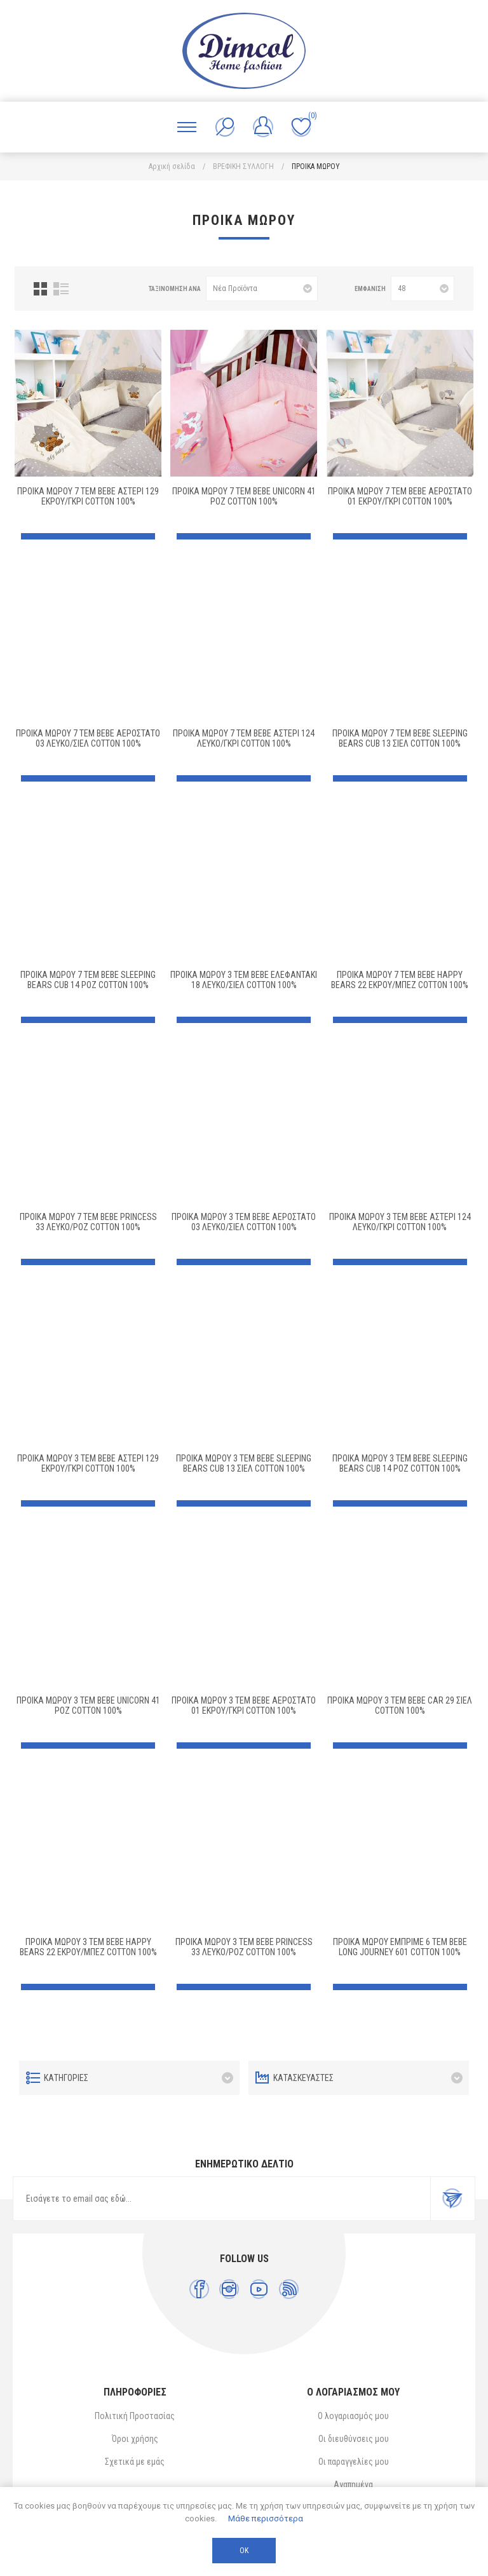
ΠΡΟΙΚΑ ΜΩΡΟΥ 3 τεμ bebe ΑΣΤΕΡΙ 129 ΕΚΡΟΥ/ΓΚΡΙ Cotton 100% (88, 1463)
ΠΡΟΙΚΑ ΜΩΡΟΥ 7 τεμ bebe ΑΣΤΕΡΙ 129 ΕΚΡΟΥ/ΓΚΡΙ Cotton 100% (88, 496)
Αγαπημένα (353, 2484)
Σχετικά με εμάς (135, 2462)
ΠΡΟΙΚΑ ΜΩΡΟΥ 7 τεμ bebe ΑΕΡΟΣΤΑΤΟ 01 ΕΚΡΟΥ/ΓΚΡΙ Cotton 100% (400, 496)
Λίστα (61, 288)
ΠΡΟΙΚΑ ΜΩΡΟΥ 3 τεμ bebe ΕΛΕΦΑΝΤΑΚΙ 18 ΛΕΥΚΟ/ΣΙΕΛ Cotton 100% (243, 980)
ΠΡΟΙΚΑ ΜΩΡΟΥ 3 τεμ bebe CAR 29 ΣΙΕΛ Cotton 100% (399, 1705)
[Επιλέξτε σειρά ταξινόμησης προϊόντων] (262, 288)
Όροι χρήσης (135, 2439)
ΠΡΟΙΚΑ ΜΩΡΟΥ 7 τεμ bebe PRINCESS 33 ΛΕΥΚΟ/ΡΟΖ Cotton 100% (88, 1222)
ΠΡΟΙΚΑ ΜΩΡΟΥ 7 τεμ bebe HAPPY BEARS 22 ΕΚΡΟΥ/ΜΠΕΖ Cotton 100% (399, 980)
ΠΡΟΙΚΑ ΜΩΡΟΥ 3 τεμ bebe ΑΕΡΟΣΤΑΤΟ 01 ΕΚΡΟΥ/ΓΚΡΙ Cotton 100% (244, 1705)
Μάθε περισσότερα (265, 2518)
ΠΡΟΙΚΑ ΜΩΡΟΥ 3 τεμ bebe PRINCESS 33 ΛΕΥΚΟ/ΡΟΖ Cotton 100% (244, 1947)
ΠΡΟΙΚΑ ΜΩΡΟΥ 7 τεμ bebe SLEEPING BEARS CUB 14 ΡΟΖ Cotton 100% (88, 980)
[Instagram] (229, 2289)
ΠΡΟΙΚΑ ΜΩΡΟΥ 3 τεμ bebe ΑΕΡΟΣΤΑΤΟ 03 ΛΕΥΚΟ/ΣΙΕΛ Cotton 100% (244, 1222)
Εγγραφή (452, 2198)
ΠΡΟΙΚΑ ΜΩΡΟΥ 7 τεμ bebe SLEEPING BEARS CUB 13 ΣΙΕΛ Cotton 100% (400, 738)
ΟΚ (244, 2550)
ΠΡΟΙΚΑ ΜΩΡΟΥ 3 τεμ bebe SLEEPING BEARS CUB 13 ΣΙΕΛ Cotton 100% (243, 1463)
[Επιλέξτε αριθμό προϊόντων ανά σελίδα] (422, 288)
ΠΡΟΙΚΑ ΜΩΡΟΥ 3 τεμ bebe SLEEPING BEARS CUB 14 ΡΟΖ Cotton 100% (400, 1463)
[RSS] (289, 2289)
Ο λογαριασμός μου (353, 2416)
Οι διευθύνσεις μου (353, 2439)
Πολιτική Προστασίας (135, 2416)
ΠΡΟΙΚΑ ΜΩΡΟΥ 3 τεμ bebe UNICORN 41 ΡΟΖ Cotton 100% (88, 1705)
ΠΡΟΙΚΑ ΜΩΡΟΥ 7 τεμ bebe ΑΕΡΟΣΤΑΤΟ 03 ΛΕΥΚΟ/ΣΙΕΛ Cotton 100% (88, 738)
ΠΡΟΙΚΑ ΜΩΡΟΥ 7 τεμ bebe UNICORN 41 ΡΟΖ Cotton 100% (244, 496)
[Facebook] (199, 2289)
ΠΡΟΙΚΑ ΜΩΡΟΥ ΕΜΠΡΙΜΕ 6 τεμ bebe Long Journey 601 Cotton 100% (400, 1947)
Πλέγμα (40, 288)
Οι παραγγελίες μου (353, 2462)
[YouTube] (259, 2289)
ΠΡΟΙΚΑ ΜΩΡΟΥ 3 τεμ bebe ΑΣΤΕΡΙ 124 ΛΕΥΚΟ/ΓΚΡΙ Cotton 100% (400, 1222)
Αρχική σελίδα (172, 166)
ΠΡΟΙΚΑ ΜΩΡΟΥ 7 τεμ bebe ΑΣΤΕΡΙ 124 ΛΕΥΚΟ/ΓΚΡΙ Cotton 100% (244, 738)
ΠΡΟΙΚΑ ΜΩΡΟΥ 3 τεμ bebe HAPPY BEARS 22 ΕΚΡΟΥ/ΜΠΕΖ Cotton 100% (88, 1947)
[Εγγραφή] (221, 2198)
